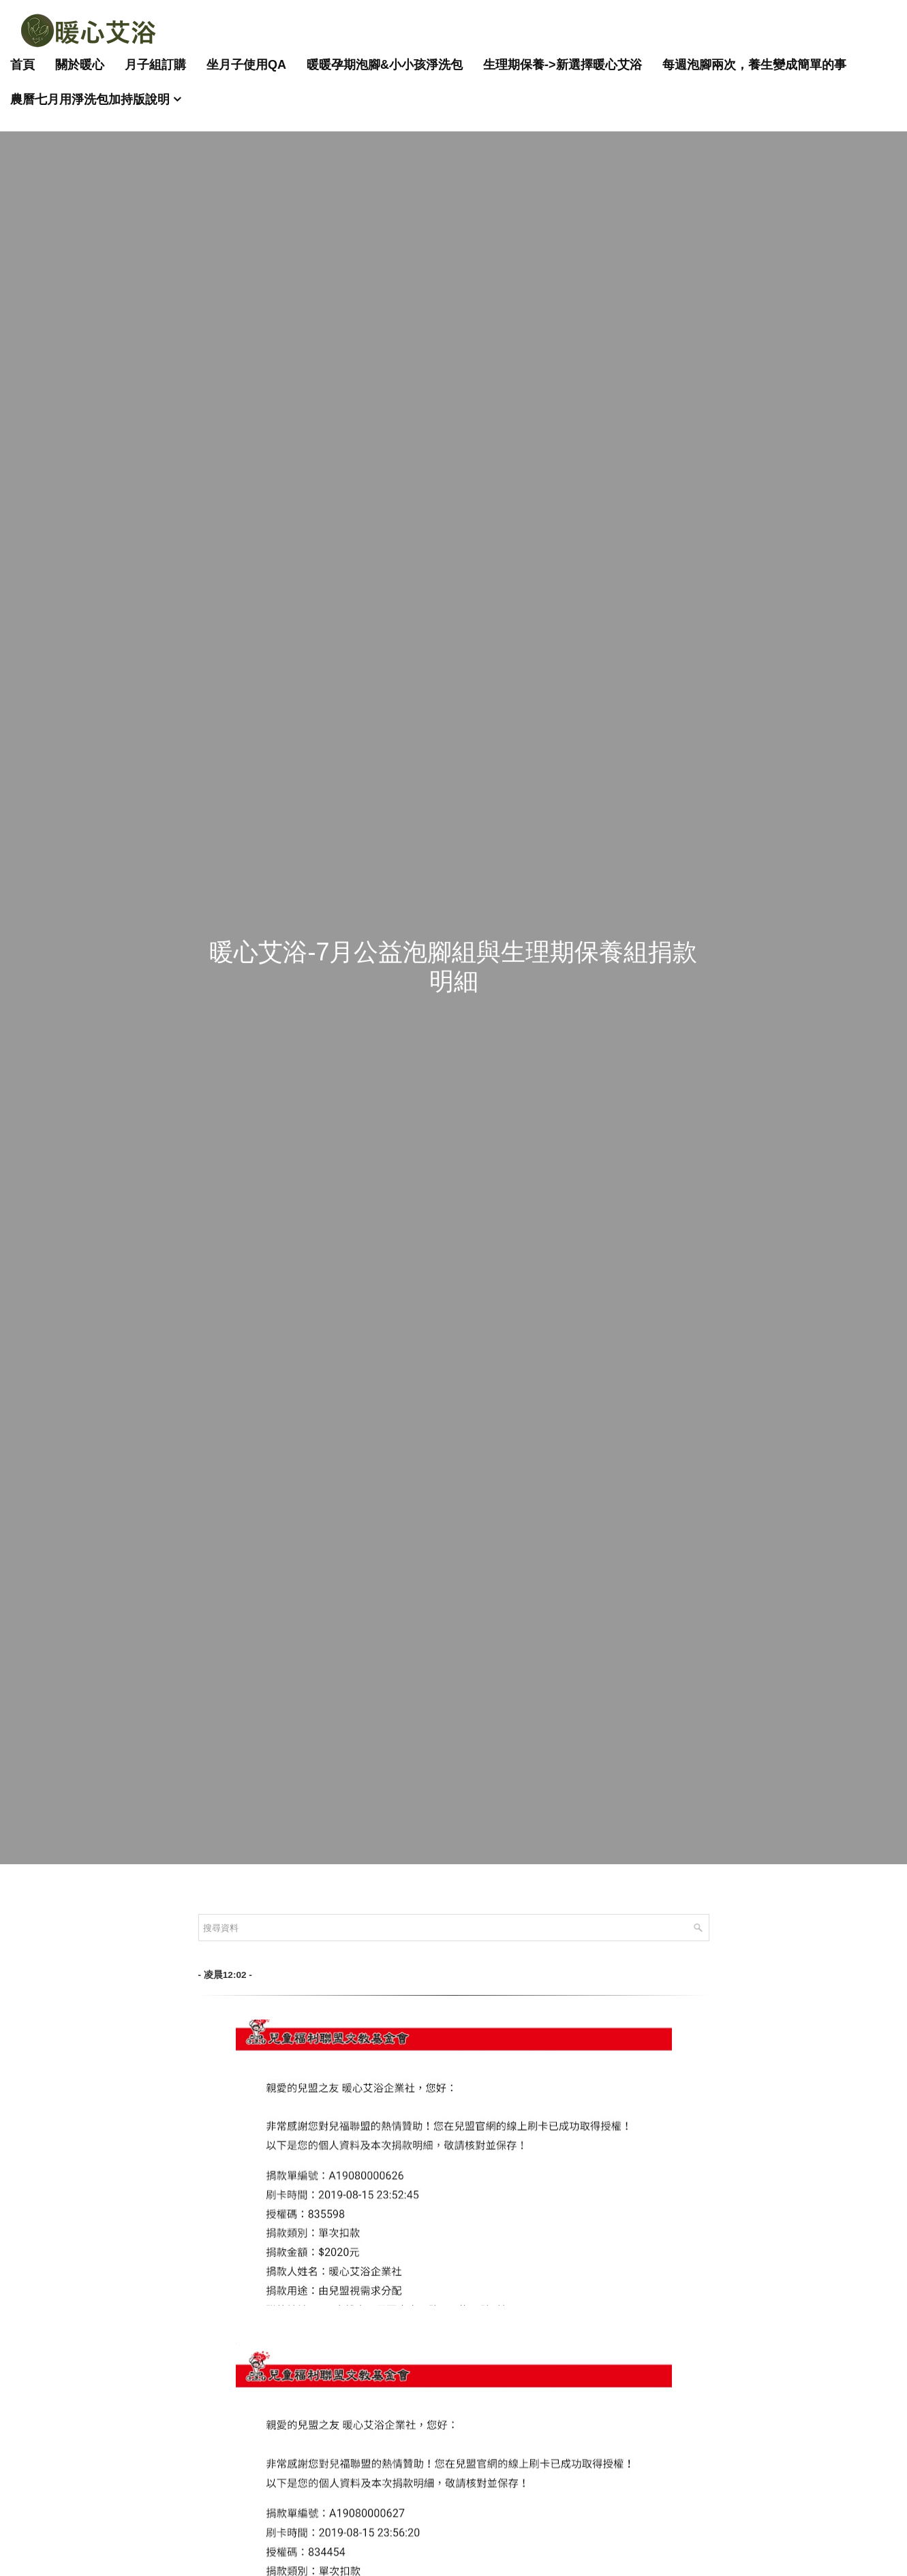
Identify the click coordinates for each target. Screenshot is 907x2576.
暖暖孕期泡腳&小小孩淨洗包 (385, 65)
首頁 (22, 65)
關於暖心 (79, 65)
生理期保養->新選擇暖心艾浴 (562, 65)
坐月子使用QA (246, 65)
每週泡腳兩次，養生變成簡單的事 (754, 65)
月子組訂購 (155, 65)
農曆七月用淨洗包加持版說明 (90, 99)
